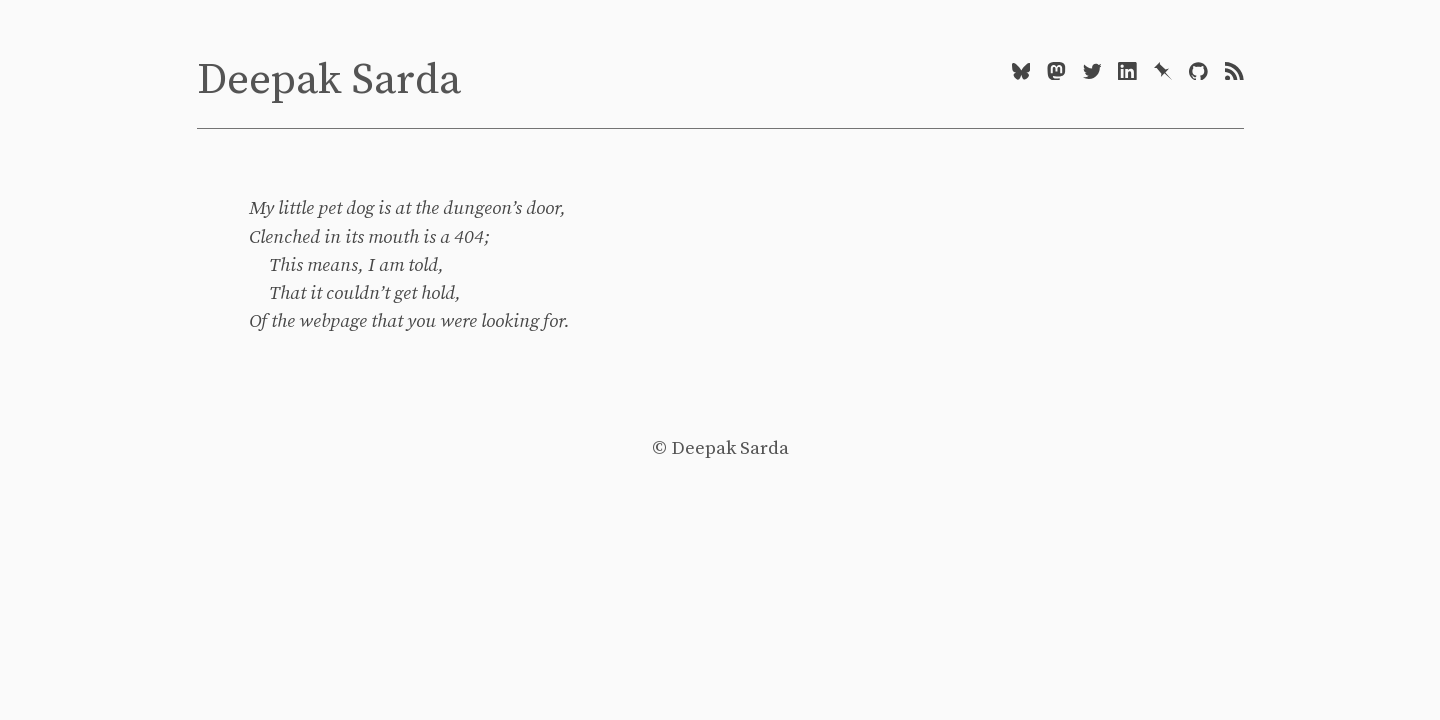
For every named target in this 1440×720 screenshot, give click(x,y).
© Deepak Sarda (720, 448)
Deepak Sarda (329, 80)
